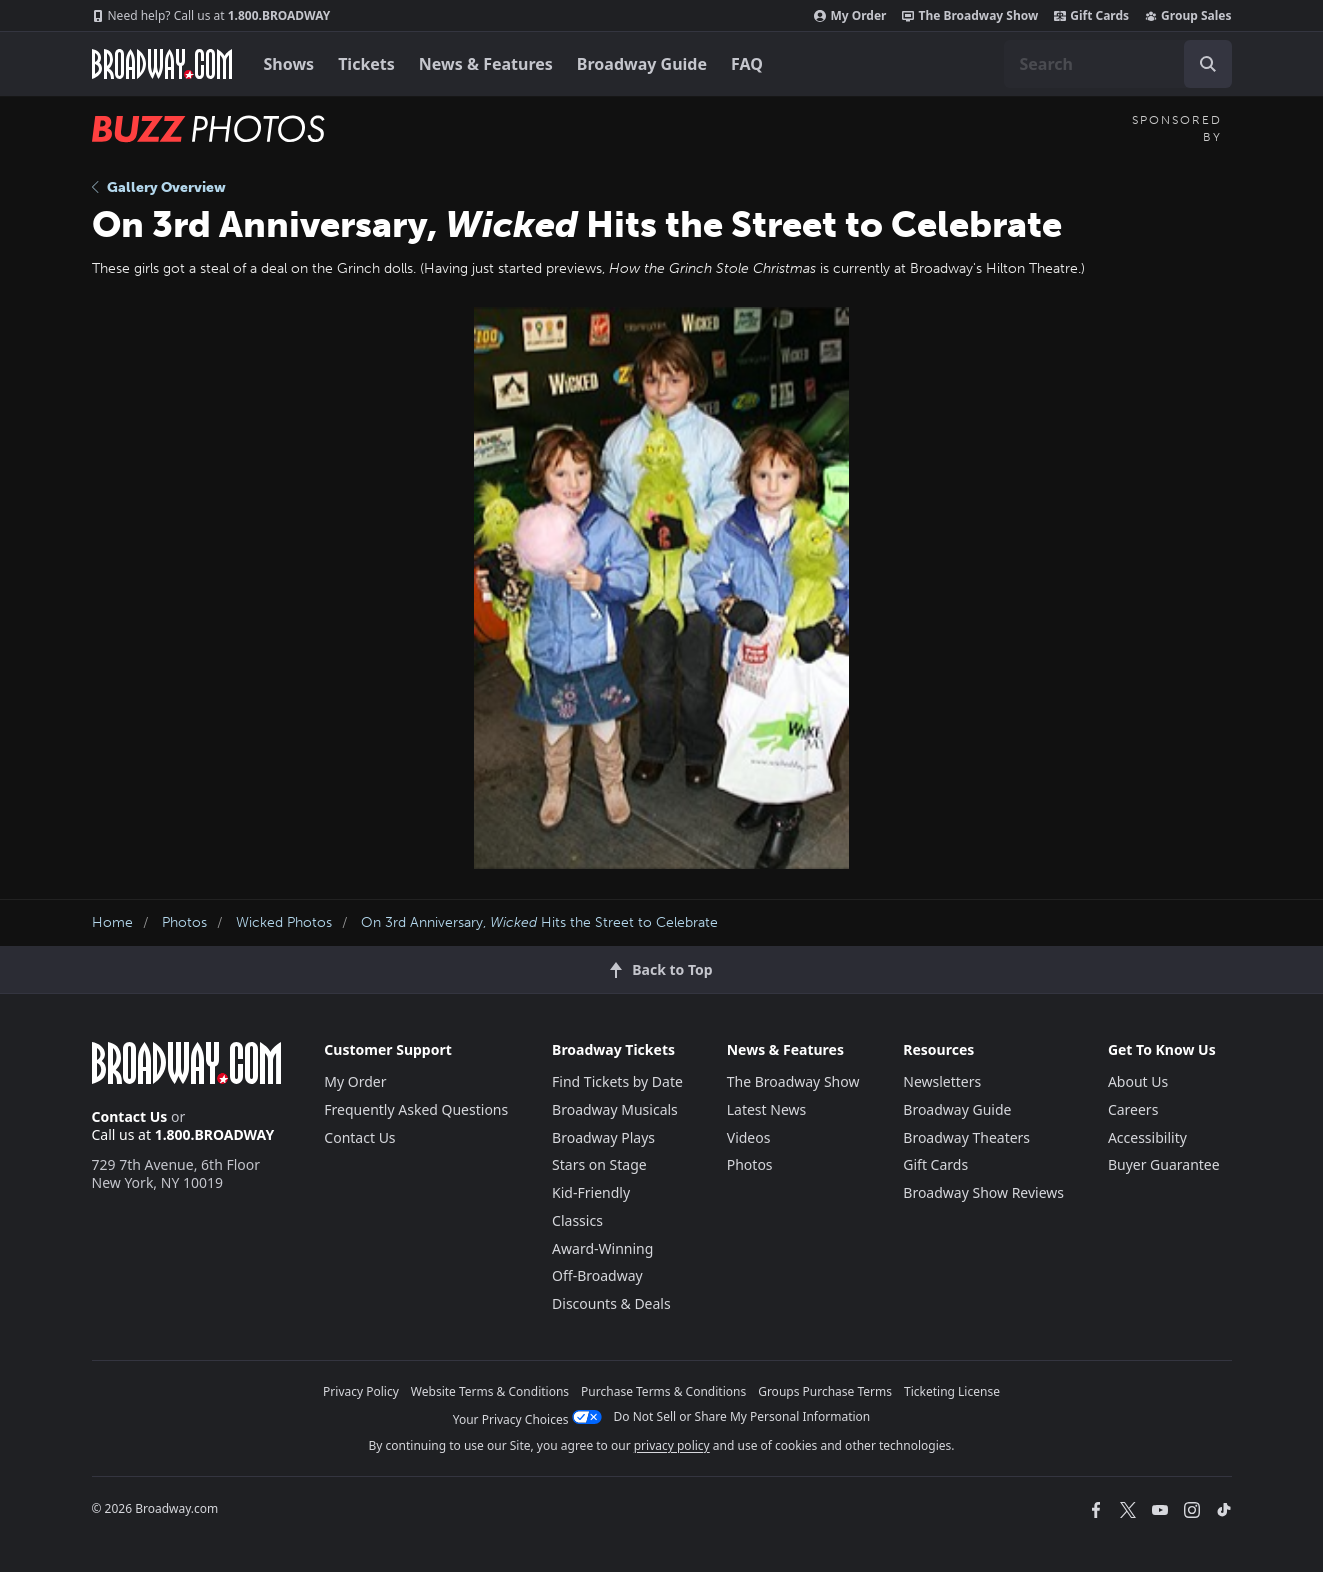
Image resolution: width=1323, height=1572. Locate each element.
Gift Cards (1091, 16)
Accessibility (1147, 1137)
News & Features (486, 64)
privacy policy (672, 1445)
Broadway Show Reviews (983, 1192)
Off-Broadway (597, 1275)
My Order (850, 16)
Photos (184, 922)
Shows (289, 64)
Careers (1133, 1109)
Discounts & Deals (611, 1303)
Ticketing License (952, 1391)
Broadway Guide (642, 64)
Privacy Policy (361, 1391)
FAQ (747, 64)
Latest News (767, 1109)
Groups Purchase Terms (825, 1391)
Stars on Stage (599, 1164)
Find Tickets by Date (617, 1081)
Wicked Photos (284, 922)
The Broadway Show (970, 16)
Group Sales (1188, 16)
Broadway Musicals (615, 1109)
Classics (577, 1220)
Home (112, 922)
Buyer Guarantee (1164, 1164)
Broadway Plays (603, 1137)
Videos (749, 1137)
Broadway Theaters (966, 1137)
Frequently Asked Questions (416, 1109)
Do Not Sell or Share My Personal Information (742, 1416)
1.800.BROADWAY (211, 16)
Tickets (366, 64)
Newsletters (942, 1081)
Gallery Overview (159, 187)
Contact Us (130, 1116)
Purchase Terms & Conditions (663, 1391)
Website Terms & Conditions (490, 1391)
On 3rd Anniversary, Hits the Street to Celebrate (539, 922)
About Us (1138, 1081)
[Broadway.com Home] (162, 64)
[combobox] (1118, 64)
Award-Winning (602, 1248)
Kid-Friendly (591, 1192)
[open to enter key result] (1208, 64)
